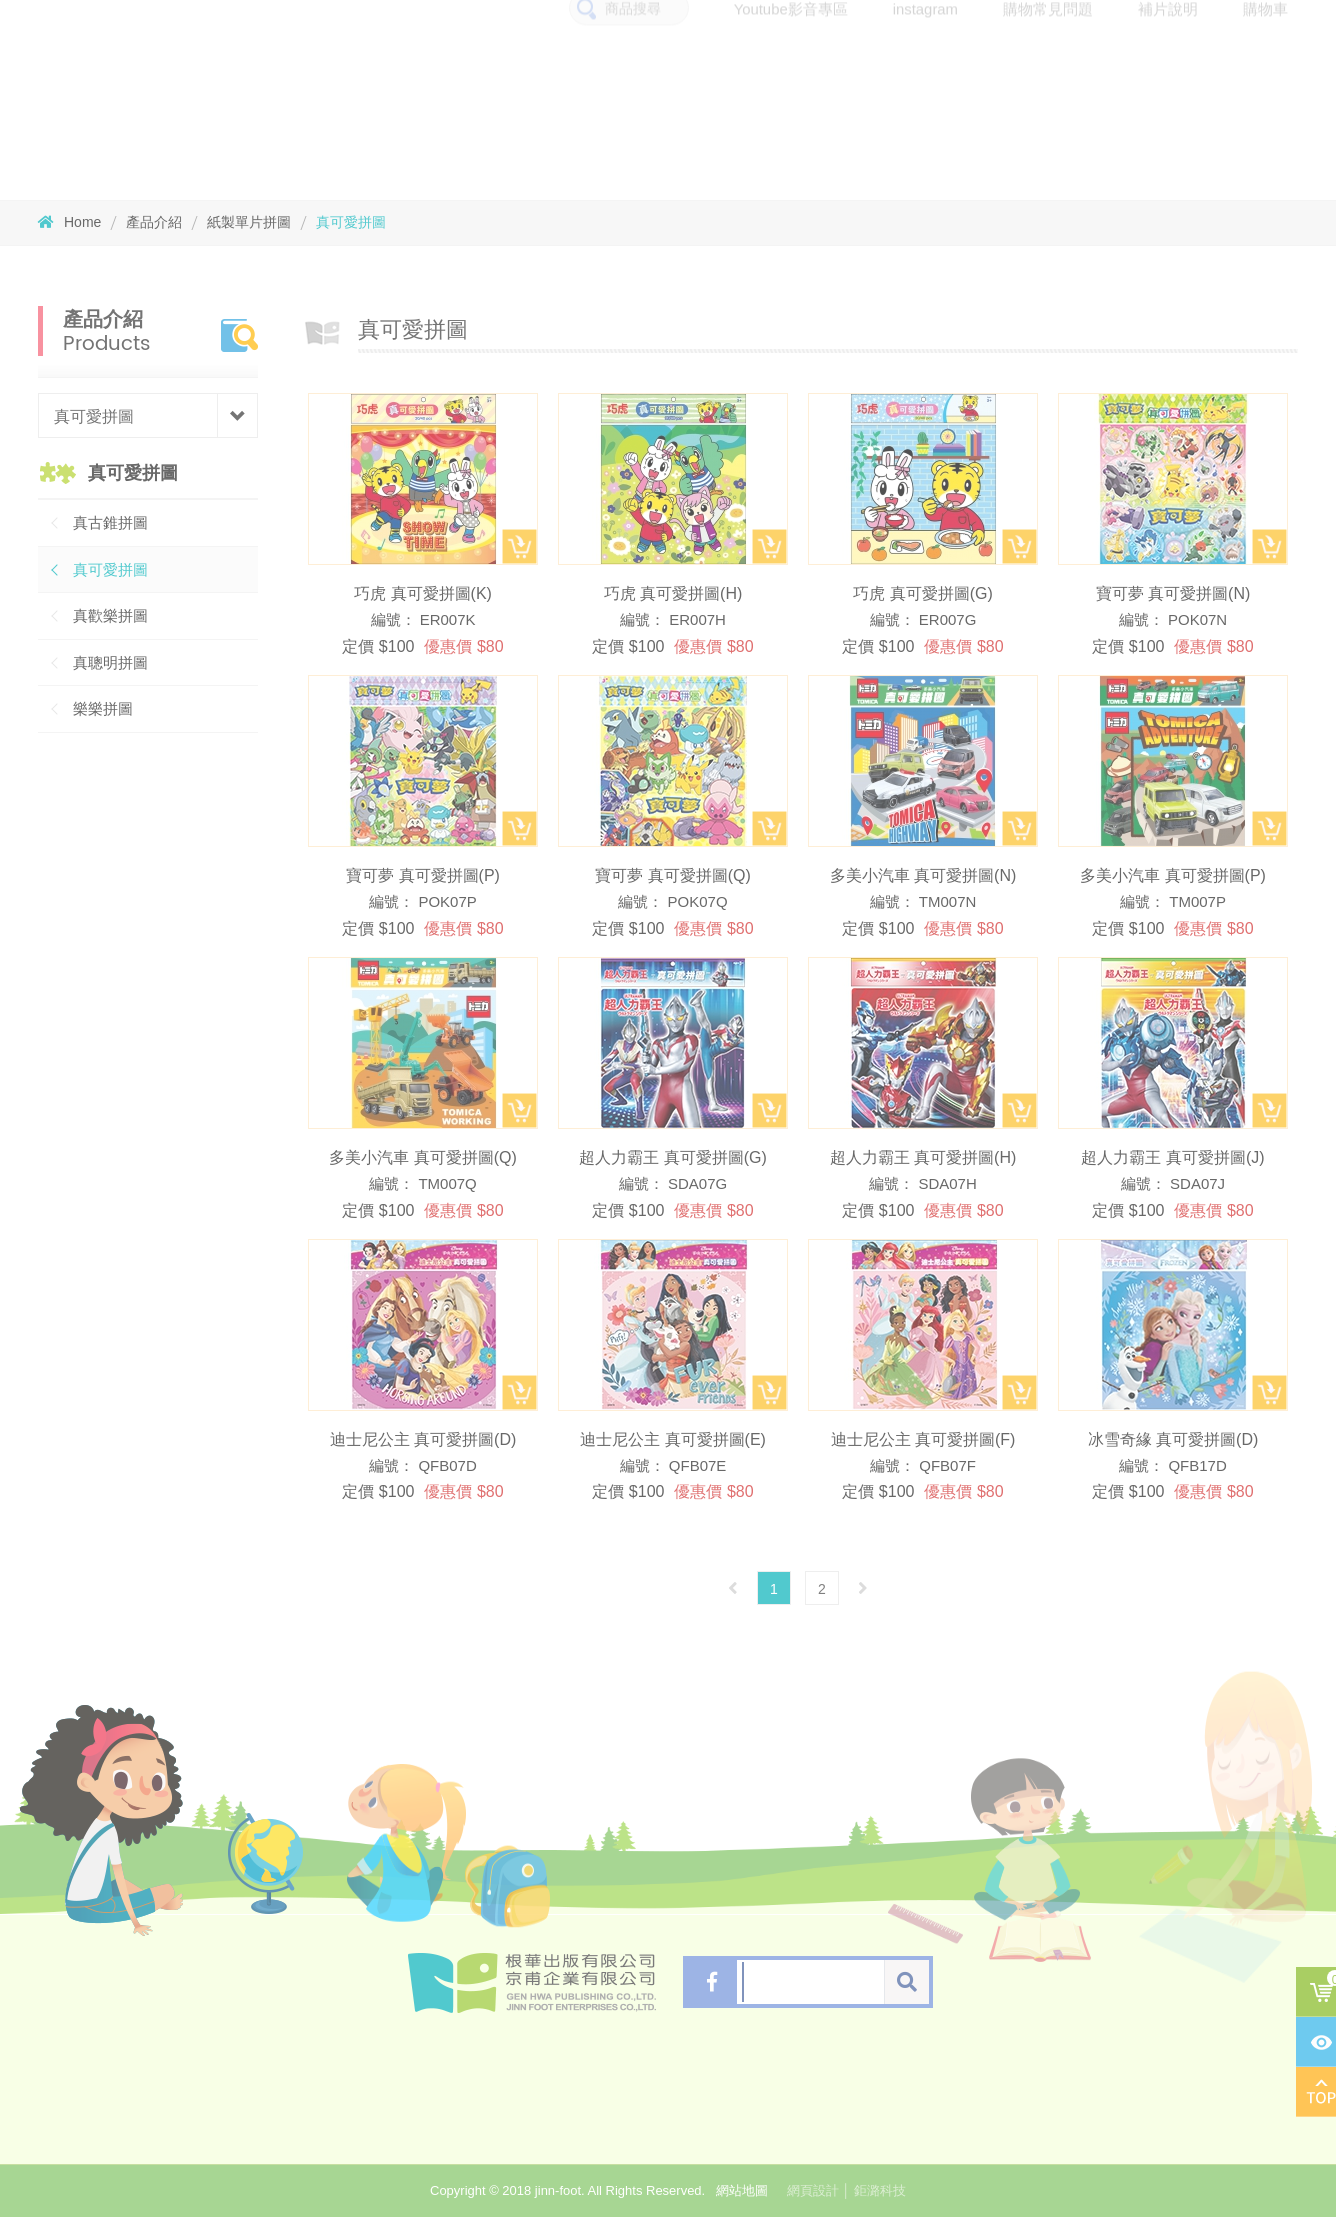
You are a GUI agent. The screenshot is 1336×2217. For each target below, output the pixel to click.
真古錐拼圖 (110, 522)
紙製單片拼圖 (249, 222)
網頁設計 (813, 2190)
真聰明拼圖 (110, 662)
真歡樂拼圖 (110, 615)
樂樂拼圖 (103, 708)
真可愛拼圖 (351, 222)
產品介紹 (154, 222)
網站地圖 (742, 2190)
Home (69, 222)
